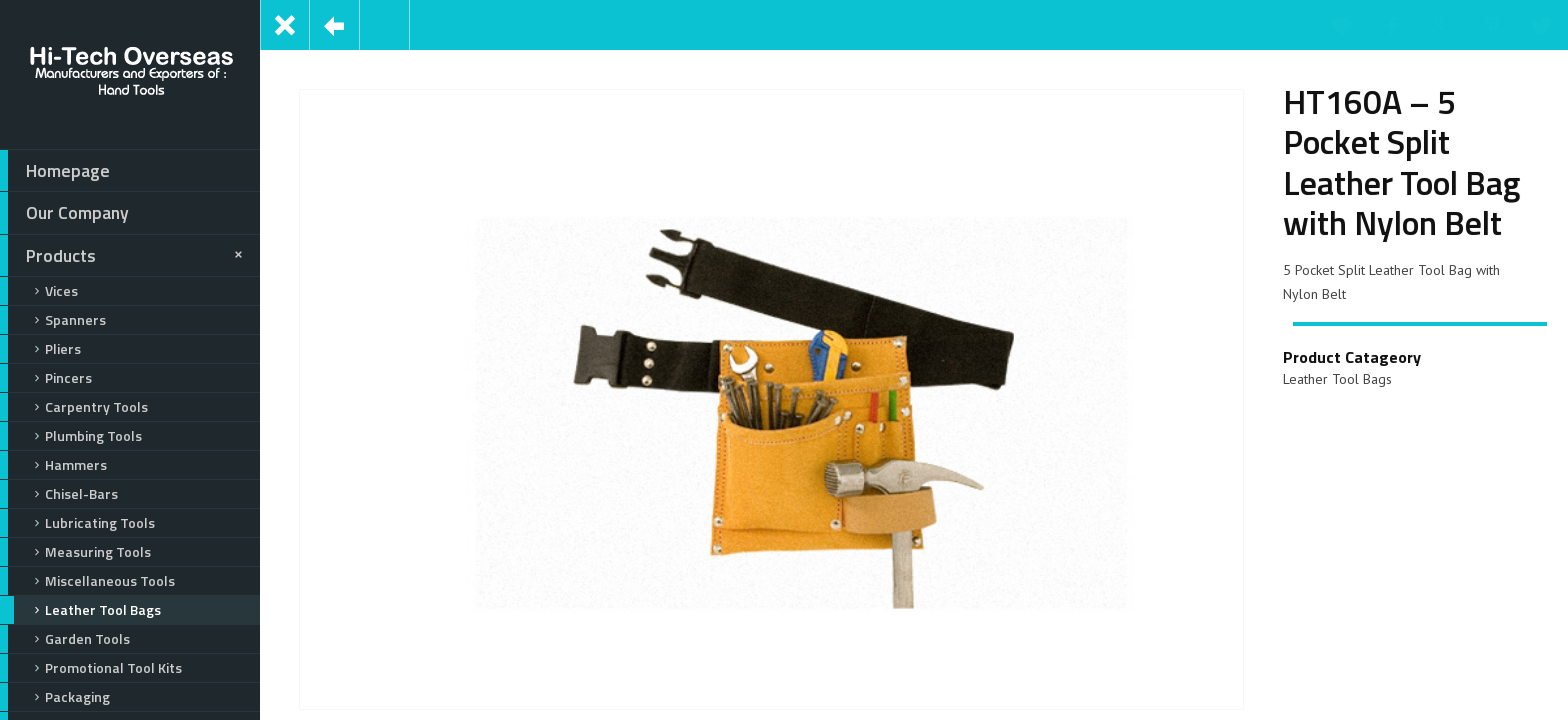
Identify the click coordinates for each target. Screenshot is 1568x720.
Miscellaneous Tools (87, 581)
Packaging (55, 697)
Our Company (64, 213)
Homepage (55, 171)
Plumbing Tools (71, 436)
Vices (39, 291)
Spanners (53, 320)
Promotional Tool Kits (91, 668)
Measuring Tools (75, 552)
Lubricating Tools (77, 523)
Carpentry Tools (74, 407)
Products (124, 256)
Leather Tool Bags (80, 610)
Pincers (46, 378)
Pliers (40, 349)
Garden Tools (65, 639)
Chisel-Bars (59, 494)
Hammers (53, 465)
